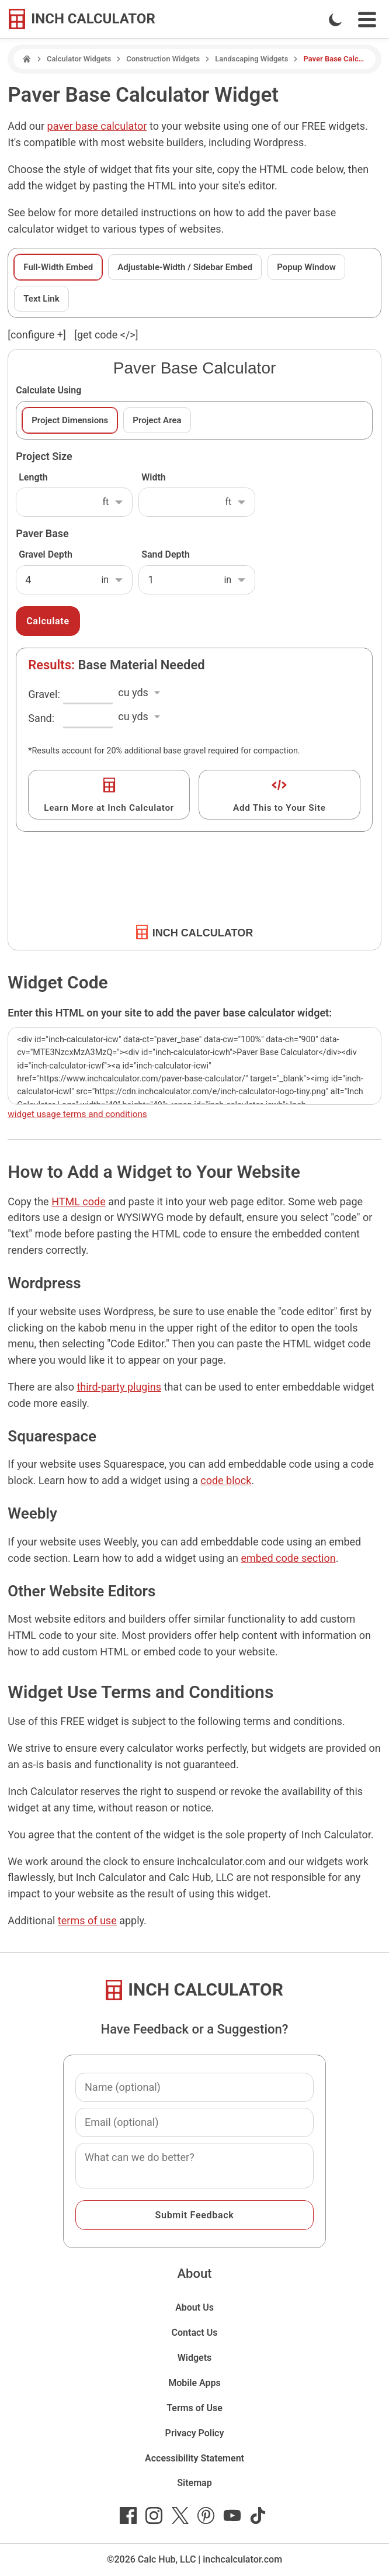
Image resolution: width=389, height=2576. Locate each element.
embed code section (288, 1558)
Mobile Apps (194, 2382)
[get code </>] (106, 335)
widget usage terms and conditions (77, 1114)
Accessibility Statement (194, 2458)
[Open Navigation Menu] (367, 19)
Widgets (195, 2357)
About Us (194, 2307)
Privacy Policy (194, 2433)
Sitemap (194, 2482)
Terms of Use (194, 2408)
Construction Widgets (163, 58)
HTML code (78, 1201)
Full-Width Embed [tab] (58, 267)
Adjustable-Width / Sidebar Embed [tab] (184, 267)
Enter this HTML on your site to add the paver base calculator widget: (170, 1013)
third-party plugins (119, 1387)
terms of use (87, 1920)
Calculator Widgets (79, 58)
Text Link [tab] (41, 298)
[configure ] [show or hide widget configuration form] (36, 335)
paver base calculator (97, 126)
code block (225, 1480)
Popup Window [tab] (306, 267)
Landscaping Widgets (251, 58)
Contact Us (195, 2332)
